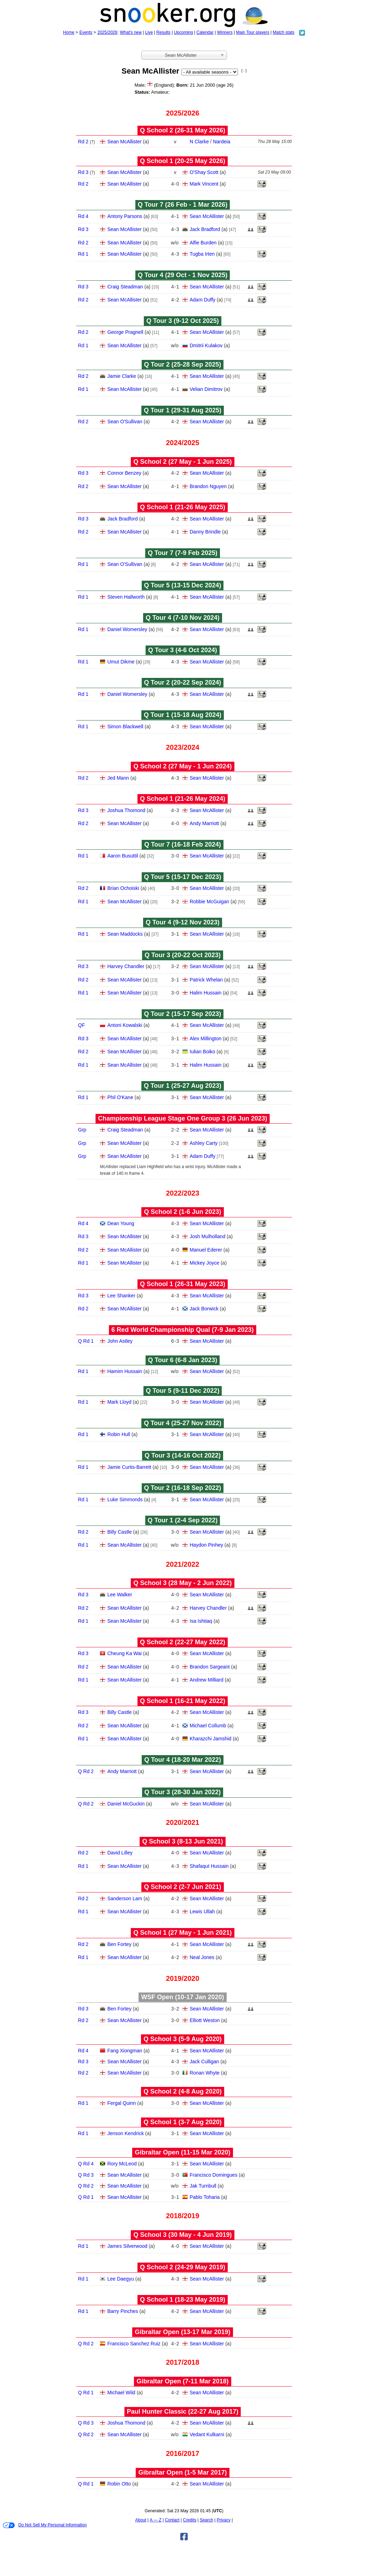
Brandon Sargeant (210, 1667)
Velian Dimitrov (206, 389)
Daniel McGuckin (126, 1804)
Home (68, 32)
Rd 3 (83, 172)
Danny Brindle (205, 532)
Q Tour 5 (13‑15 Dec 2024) (182, 585)
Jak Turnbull (203, 2186)
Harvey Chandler (125, 966)
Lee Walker (119, 1594)
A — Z (155, 2520)
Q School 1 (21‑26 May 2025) (182, 507)
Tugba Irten (202, 254)
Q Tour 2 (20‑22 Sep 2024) (182, 682)
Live (149, 32)
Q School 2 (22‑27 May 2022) (182, 1642)
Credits (189, 2520)
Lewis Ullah (202, 1911)
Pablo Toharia (205, 2197)
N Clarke (199, 141)
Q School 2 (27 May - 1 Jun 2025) (182, 461)
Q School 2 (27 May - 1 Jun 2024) (182, 766)
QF (81, 1025)
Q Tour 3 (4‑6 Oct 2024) (182, 650)
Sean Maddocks (124, 934)
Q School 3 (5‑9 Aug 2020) (182, 2038)
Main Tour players (253, 32)
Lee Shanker (121, 1295)
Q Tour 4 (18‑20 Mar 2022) (182, 1759)
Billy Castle (119, 1532)
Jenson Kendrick (125, 2133)
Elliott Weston (205, 2020)
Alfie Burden (203, 242)
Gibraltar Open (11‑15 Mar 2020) (182, 2152)
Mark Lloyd (119, 1402)
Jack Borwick (204, 1308)
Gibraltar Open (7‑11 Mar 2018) (182, 2381)
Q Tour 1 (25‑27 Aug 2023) (182, 1085)
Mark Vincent (204, 184)
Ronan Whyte (205, 2073)
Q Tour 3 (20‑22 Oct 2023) (183, 955)
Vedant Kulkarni (207, 2434)
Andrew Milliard (206, 1680)
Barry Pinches (122, 2311)
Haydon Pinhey (206, 1545)
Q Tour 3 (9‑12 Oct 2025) (182, 320)
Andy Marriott (204, 823)
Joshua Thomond (126, 810)
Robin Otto (119, 2484)
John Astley (120, 1341)
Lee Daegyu (120, 2279)
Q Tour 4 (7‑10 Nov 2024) (183, 617)
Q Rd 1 (85, 1341)
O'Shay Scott (204, 172)
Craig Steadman (125, 286)
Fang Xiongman (124, 2050)
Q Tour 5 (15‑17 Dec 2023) (182, 876)
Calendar (205, 32)
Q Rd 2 (85, 1771)
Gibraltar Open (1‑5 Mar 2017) (182, 2472)
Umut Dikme (120, 662)
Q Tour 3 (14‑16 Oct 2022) (183, 1455)
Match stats (283, 32)
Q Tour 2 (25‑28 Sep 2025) (182, 364)
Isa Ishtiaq (201, 1621)
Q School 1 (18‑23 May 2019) (182, 2299)
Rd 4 (83, 216)
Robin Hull (118, 1434)
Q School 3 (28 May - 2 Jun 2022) (182, 1582)
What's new (131, 32)
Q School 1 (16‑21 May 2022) (182, 1700)
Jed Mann (118, 778)
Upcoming (183, 32)
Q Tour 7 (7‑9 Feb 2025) (182, 552)
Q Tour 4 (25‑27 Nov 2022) (182, 1423)
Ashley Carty (203, 1143)
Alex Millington (205, 1038)
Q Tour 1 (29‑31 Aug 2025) (182, 410)
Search (206, 2520)
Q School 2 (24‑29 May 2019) (182, 2267)
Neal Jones (202, 1957)
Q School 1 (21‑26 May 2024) (182, 798)
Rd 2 (83, 141)
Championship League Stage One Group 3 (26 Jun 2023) (182, 1118)
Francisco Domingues (213, 2175)
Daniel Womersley (127, 629)
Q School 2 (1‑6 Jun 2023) (182, 1211)
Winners (225, 32)
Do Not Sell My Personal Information (45, 2525)
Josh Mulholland (207, 1236)
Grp (82, 1130)
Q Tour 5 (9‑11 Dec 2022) (183, 1390)
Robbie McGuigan (209, 901)
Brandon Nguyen (208, 486)
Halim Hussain (205, 993)
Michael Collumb (208, 1725)
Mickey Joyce (204, 1263)
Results (164, 32)
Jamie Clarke (121, 376)
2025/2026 (107, 32)
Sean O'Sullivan (124, 421)
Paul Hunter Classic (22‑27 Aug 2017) (182, 2411)
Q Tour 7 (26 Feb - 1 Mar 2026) (183, 204)
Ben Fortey (119, 1944)
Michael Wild (121, 2392)
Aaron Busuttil (122, 856)
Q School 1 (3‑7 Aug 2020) (182, 2122)
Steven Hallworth (126, 597)
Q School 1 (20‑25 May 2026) (182, 160)
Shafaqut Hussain (209, 1866)
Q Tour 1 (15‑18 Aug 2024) (182, 714)
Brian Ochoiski (123, 888)
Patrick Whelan (206, 980)
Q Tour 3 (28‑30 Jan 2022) (183, 1792)
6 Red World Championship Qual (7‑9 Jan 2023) (182, 1329)
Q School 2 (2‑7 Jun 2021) (182, 1886)
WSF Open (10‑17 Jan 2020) (182, 1997)
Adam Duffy (202, 299)
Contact (172, 2520)
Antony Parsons (124, 216)
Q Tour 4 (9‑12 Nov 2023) (183, 922)
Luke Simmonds (124, 1499)
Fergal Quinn (121, 2103)
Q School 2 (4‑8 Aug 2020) (182, 2091)
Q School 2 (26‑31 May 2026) (182, 130)
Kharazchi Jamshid (210, 1738)
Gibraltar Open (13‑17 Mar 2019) (182, 2331)
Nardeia (221, 141)
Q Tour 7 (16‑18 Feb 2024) (182, 844)
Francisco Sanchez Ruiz (133, 2343)
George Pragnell (125, 332)
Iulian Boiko (202, 1051)
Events (85, 32)
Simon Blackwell (125, 726)
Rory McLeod (121, 2163)
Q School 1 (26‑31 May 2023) (182, 1283)
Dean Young (120, 1223)
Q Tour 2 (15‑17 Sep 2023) (182, 1013)
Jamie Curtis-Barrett (129, 1467)
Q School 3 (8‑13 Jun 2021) (182, 1841)
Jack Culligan (204, 2061)
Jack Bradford (205, 229)
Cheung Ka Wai (124, 1653)
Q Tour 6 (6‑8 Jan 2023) (182, 1360)
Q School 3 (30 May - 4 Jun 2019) (182, 2234)
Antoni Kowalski (124, 1025)
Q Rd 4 (85, 2163)
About (140, 2520)
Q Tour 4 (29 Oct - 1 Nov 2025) (183, 275)
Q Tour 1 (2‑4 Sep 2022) (183, 1520)
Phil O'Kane (120, 1097)
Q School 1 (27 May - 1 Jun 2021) (182, 1932)
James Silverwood (127, 2246)
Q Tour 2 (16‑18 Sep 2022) (182, 1487)
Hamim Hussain (124, 1371)
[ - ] (243, 71)
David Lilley (120, 1852)
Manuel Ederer (206, 1250)
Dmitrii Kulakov (206, 345)
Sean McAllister (124, 141)
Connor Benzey (124, 473)
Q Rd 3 (85, 2175)
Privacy (224, 2520)
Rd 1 (83, 254)
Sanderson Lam (124, 1898)
